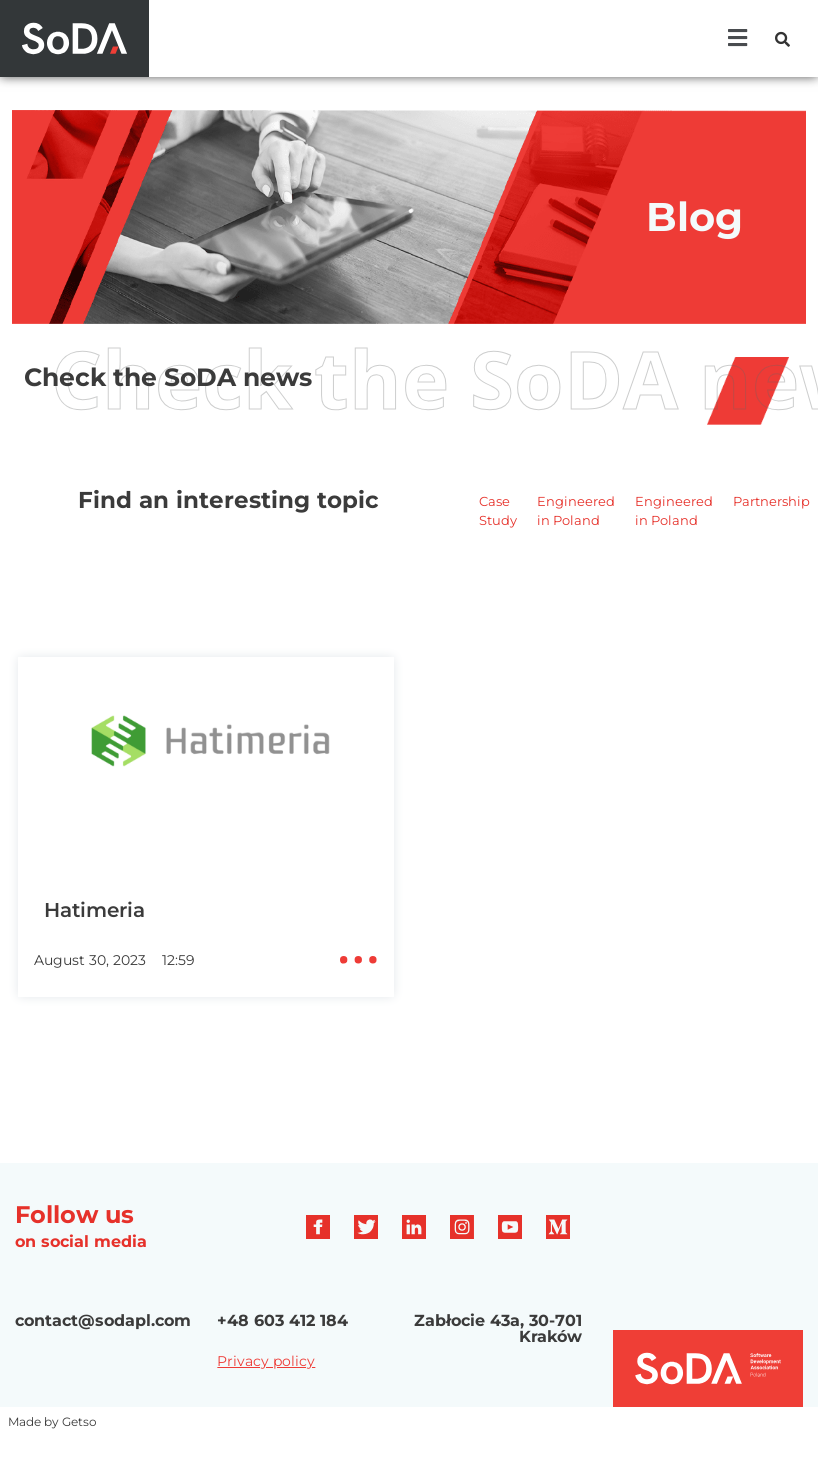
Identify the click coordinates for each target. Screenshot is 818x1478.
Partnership (771, 501)
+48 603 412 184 (282, 1320)
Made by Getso (52, 1421)
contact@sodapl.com (103, 1320)
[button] (737, 38)
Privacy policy (266, 1361)
